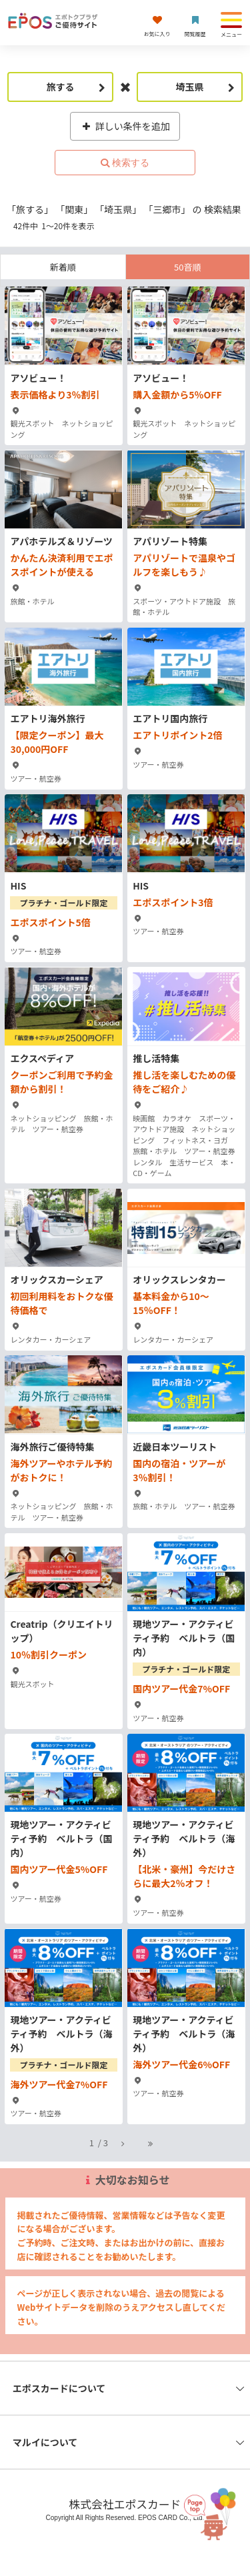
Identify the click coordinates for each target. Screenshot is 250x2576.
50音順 (187, 267)
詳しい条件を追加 (125, 126)
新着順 (63, 267)
